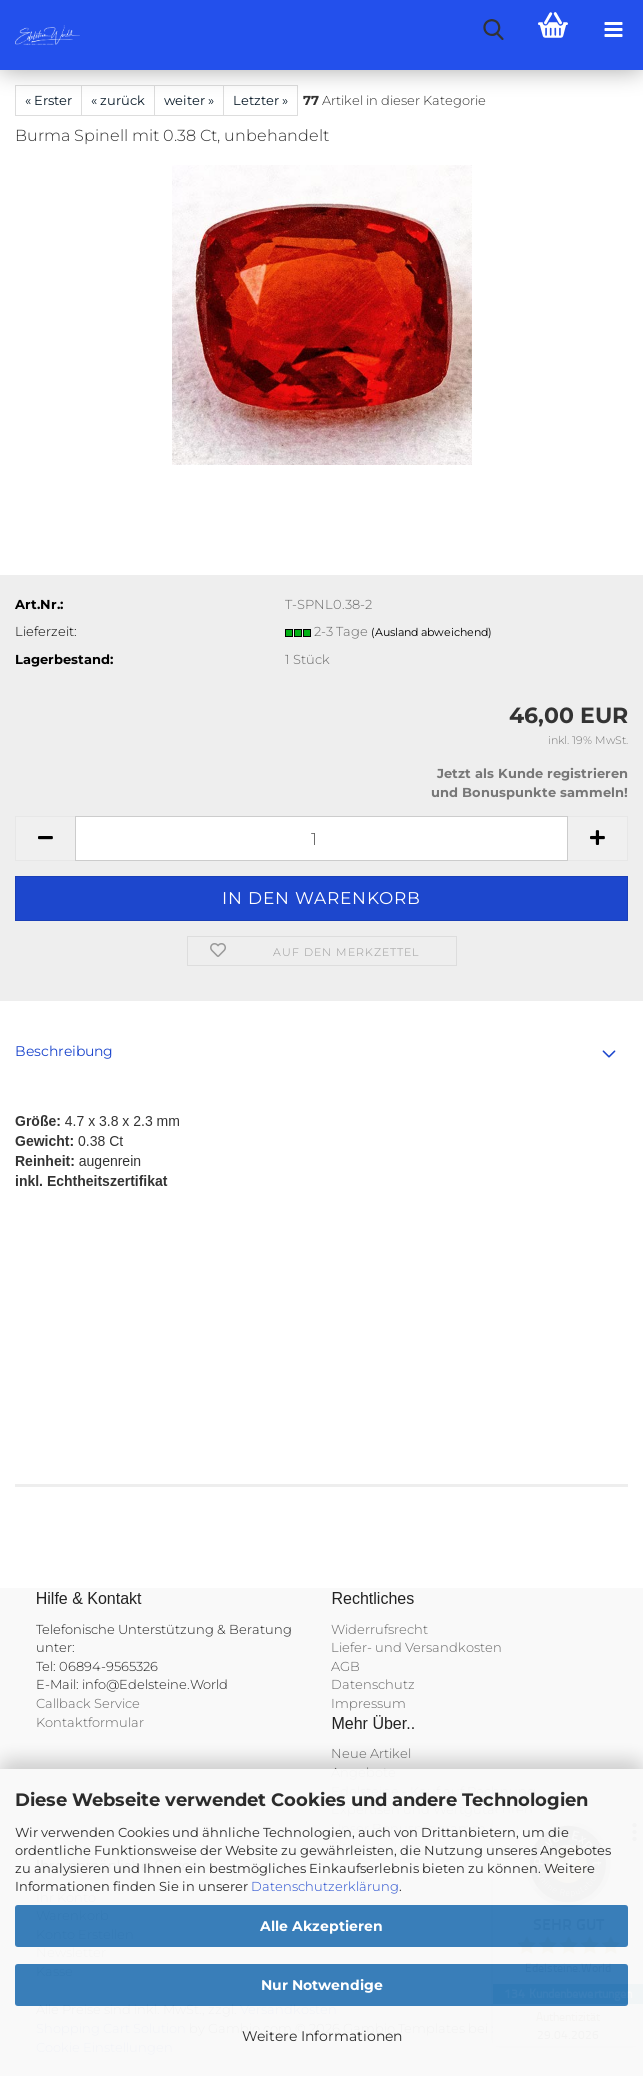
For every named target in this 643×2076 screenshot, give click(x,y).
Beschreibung (64, 1051)
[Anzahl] (321, 838)
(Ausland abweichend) (431, 632)
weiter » (189, 100)
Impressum (368, 1703)
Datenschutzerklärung (325, 1886)
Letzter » (260, 100)
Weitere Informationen (322, 2036)
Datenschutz (373, 1684)
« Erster (48, 100)
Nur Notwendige (322, 1985)
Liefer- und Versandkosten (416, 1647)
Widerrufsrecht (379, 1629)
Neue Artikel (371, 1753)
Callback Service (88, 1703)
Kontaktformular (90, 1722)
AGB (345, 1666)
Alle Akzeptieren (321, 1926)
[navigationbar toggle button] (613, 30)
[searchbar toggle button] (493, 30)
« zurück (118, 100)
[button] (45, 838)
